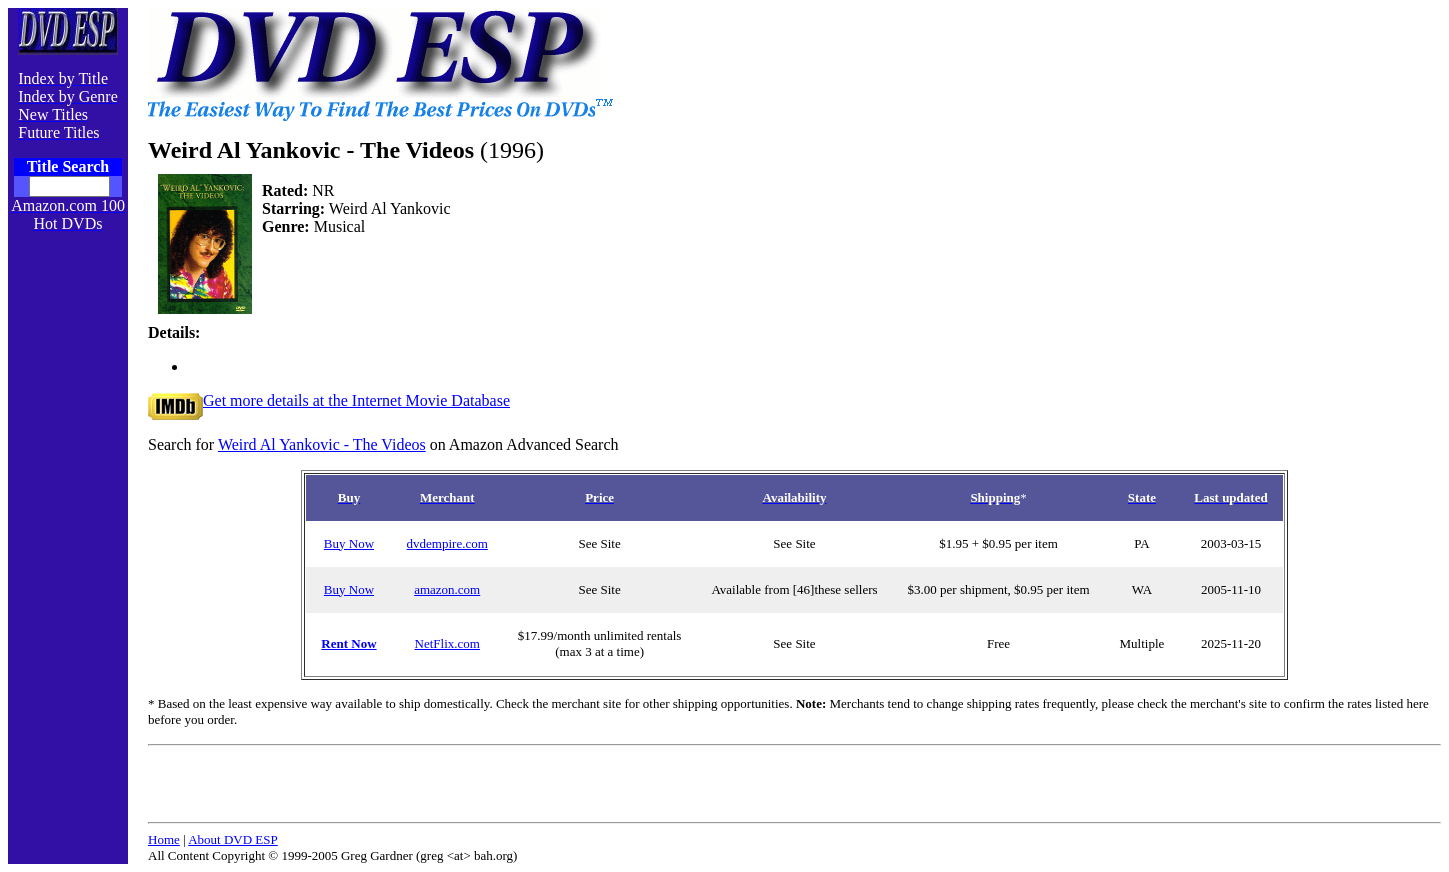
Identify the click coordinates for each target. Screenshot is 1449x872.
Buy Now (349, 543)
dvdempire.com (447, 543)
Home (164, 839)
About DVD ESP (233, 839)
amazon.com (447, 589)
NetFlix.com (447, 643)
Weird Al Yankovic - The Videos (322, 444)
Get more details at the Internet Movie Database (329, 400)
